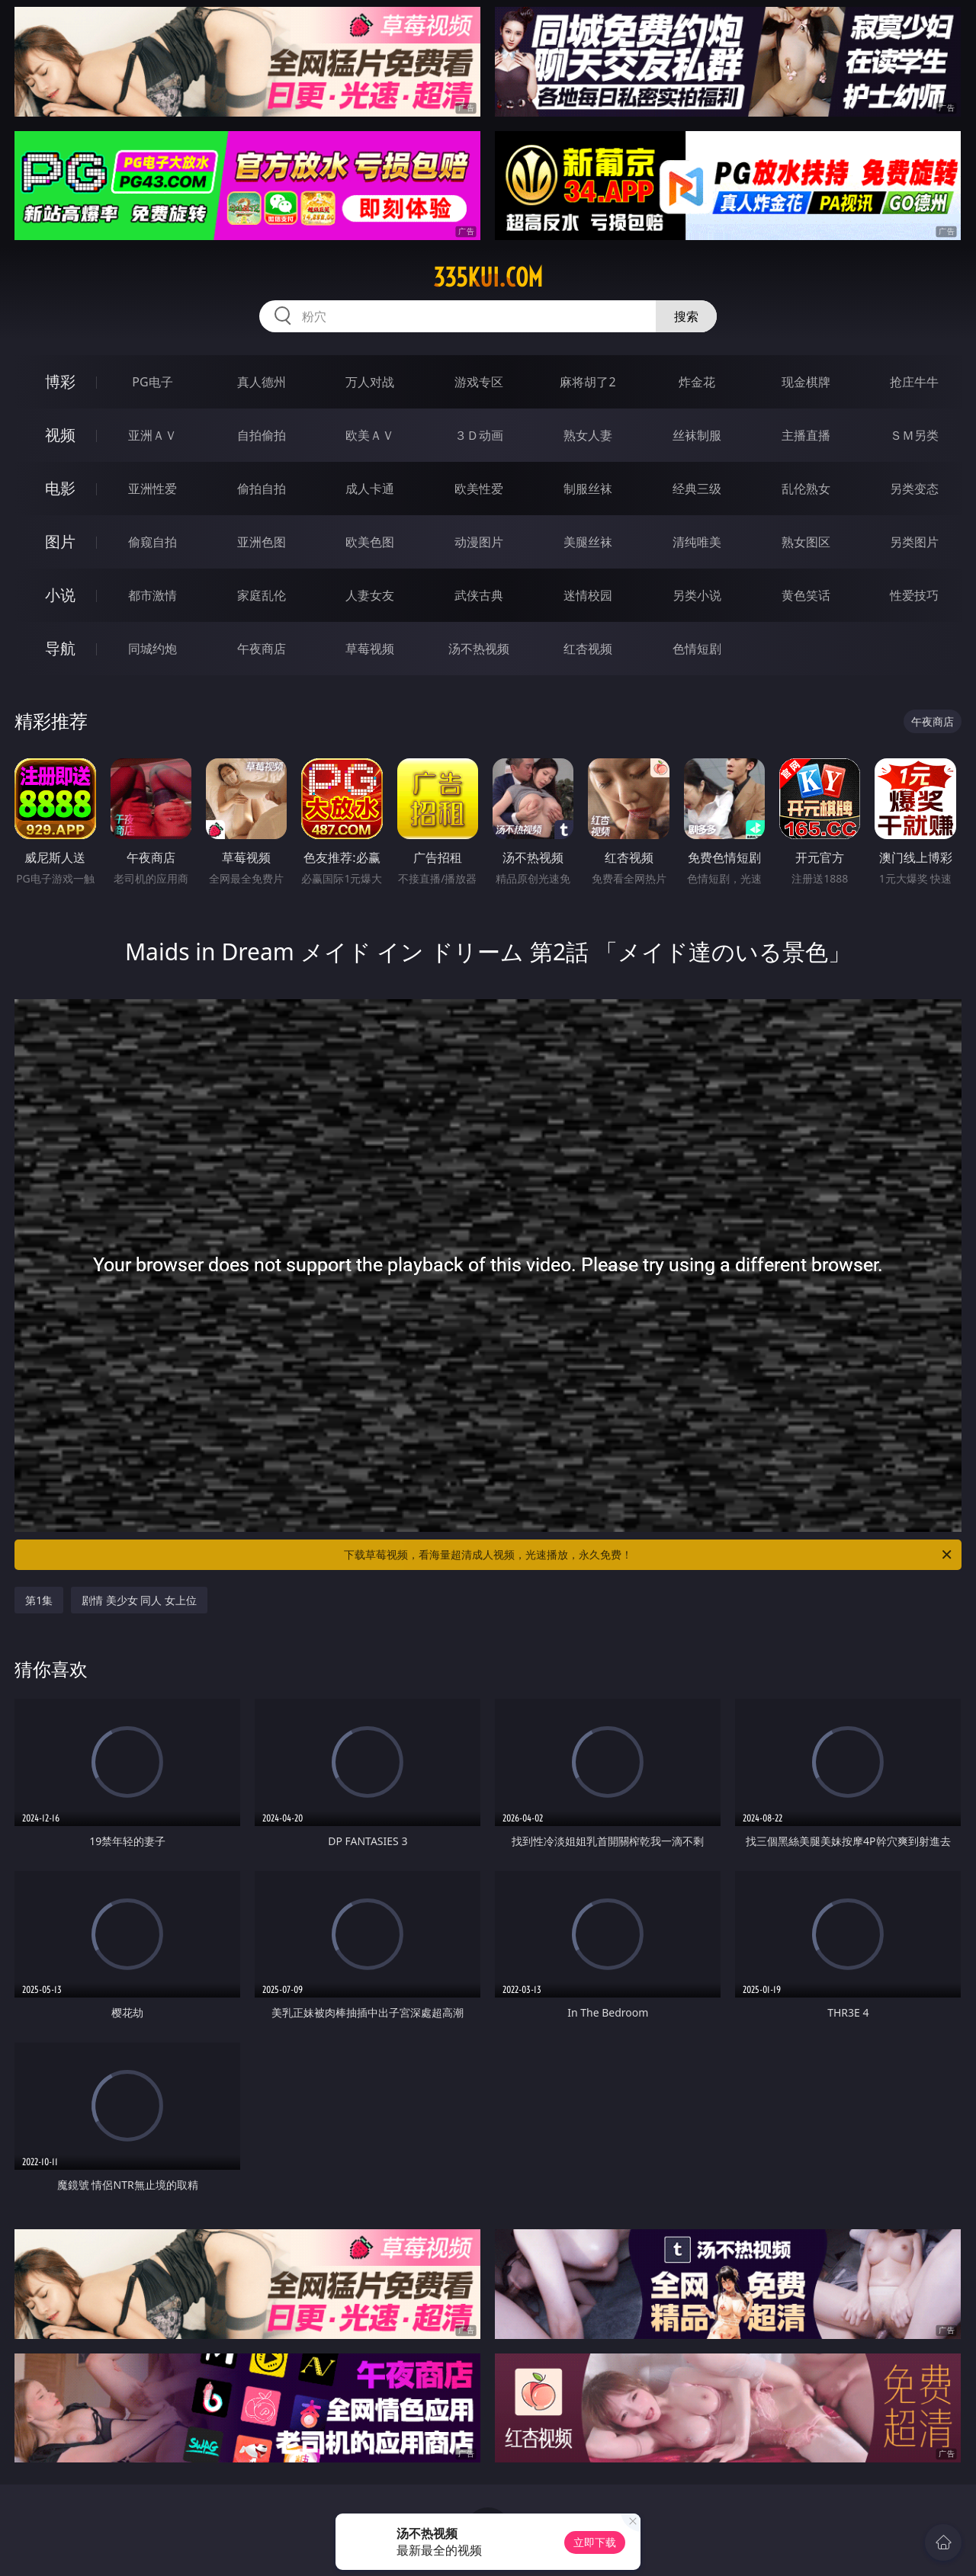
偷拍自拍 (261, 488)
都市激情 (152, 595)
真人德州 (261, 381)
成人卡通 (369, 488)
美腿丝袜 (587, 541)
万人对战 (369, 381)
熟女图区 (806, 541)
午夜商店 (261, 648)
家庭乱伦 (261, 595)
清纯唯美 (697, 541)
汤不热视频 (478, 648)
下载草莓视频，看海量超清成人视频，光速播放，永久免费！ (649, 1555)
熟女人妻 (587, 435)
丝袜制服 (697, 435)
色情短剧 (697, 648)
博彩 (60, 381)
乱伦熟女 (806, 488)
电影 (60, 488)
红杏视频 (587, 648)
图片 (60, 541)
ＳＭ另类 (914, 435)
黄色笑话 (806, 595)
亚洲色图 (261, 541)
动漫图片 (478, 541)
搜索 (686, 316)
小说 (60, 595)
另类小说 (697, 595)
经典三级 (697, 488)
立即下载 (594, 2542)
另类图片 (914, 541)
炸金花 (697, 381)
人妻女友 (369, 595)
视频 (60, 435)
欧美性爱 (478, 488)
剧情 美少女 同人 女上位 (139, 1600)
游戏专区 (478, 381)
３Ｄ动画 (478, 435)
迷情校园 (587, 595)
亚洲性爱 (152, 488)
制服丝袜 (587, 488)
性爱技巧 (914, 595)
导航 (60, 648)
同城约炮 (152, 648)
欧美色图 (369, 541)
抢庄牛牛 (914, 381)
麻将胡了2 (587, 381)
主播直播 (806, 435)
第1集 (39, 1600)
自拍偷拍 (261, 435)
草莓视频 (369, 648)
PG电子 (152, 381)
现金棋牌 (806, 381)
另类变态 (914, 488)
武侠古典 (478, 595)
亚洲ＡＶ (152, 435)
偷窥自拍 (152, 541)
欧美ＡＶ (369, 435)
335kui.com (488, 277)
